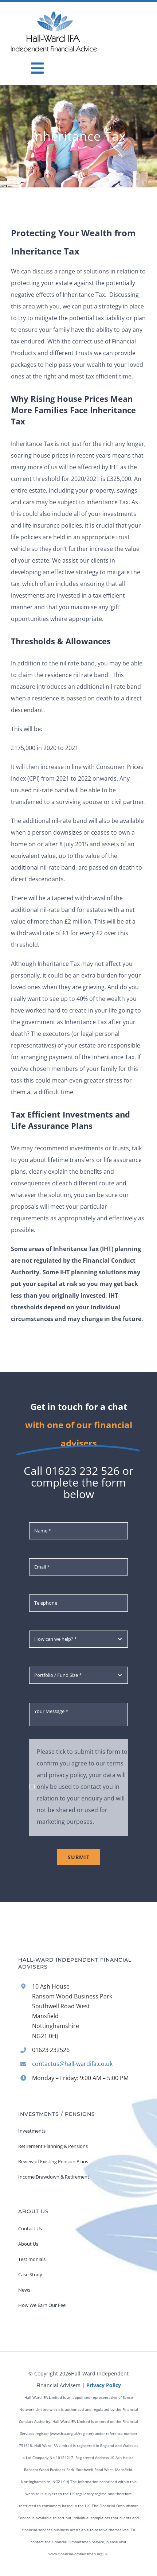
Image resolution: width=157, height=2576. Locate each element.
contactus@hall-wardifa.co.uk (72, 2064)
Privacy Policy (103, 2385)
